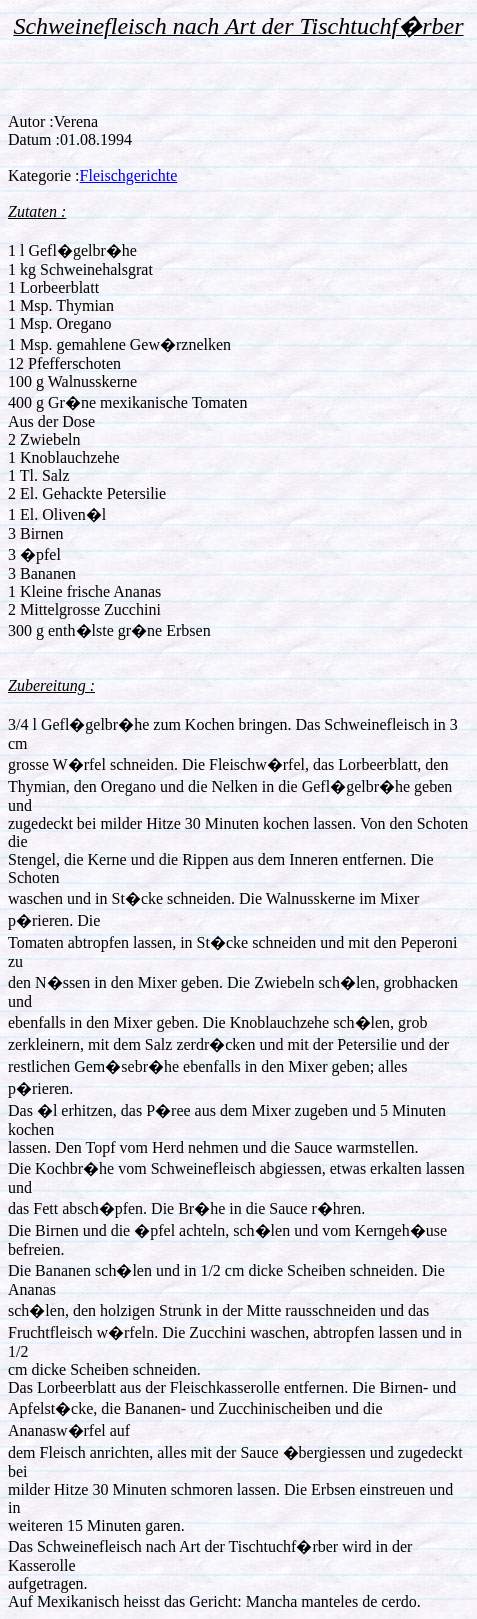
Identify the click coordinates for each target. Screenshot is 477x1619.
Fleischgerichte (129, 175)
